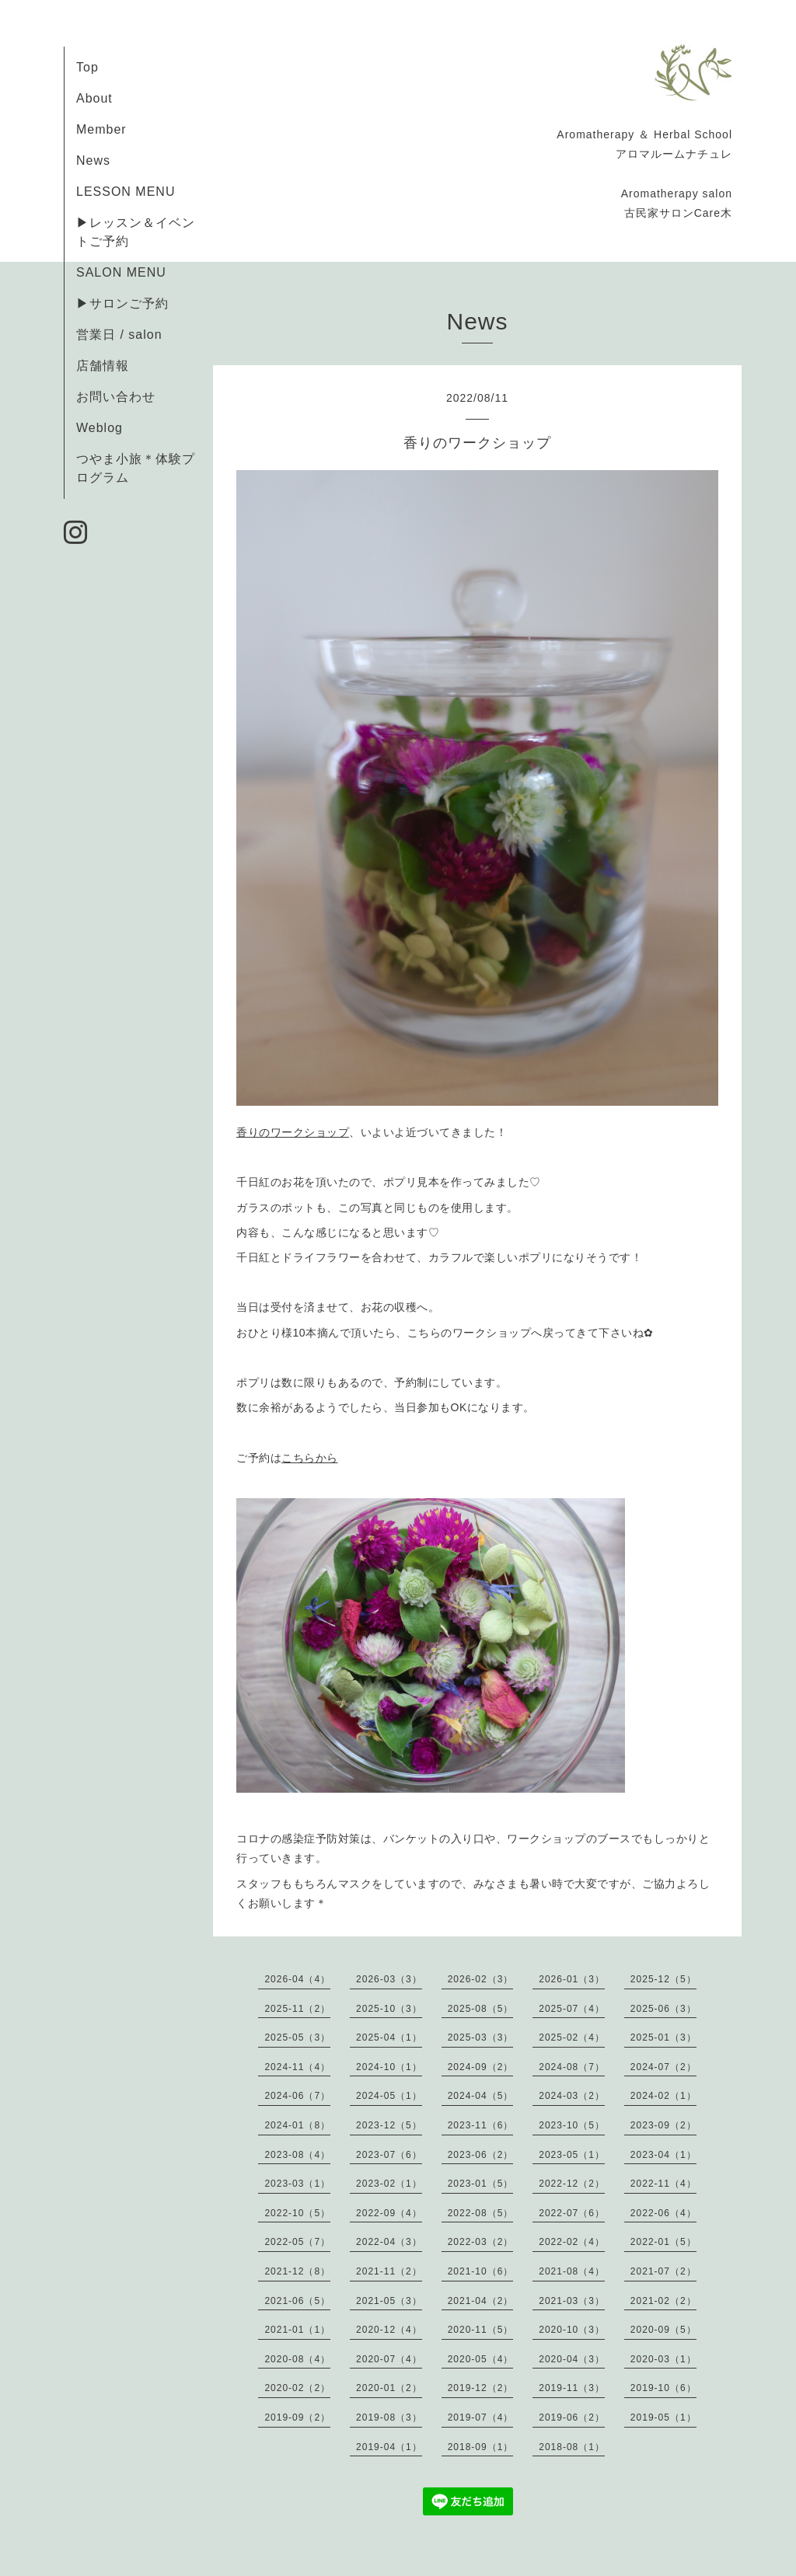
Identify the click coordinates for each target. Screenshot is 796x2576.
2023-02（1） (389, 2183)
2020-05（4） (481, 2359)
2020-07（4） (389, 2359)
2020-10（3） (572, 2329)
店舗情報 (102, 365)
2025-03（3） (481, 2037)
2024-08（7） (572, 2067)
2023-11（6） (481, 2125)
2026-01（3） (572, 1979)
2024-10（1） (389, 2067)
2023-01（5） (481, 2183)
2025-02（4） (572, 2037)
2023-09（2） (663, 2125)
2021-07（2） (663, 2271)
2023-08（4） (297, 2154)
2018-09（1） (481, 2447)
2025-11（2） (297, 2008)
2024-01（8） (297, 2125)
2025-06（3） (663, 2008)
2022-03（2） (481, 2241)
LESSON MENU (125, 191)
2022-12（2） (572, 2183)
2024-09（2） (481, 2067)
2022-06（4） (663, 2213)
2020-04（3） (572, 2359)
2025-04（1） (389, 2037)
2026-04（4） (297, 1979)
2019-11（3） (572, 2388)
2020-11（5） (481, 2329)
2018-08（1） (572, 2447)
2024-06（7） (297, 2095)
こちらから (309, 1458)
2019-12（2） (481, 2388)
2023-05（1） (572, 2154)
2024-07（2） (663, 2067)
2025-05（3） (297, 2037)
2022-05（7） (297, 2241)
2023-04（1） (663, 2154)
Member (101, 129)
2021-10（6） (481, 2271)
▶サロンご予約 (122, 303)
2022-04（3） (389, 2241)
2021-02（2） (663, 2300)
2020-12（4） (389, 2329)
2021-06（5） (297, 2300)
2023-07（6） (389, 2154)
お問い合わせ (115, 396)
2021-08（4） (572, 2271)
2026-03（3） (389, 1979)
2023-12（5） (389, 2125)
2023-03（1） (297, 2183)
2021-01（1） (297, 2329)
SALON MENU (121, 272)
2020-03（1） (663, 2359)
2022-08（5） (481, 2213)
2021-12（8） (297, 2271)
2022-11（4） (663, 2183)
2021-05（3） (389, 2300)
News (93, 160)
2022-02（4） (572, 2241)
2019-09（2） (297, 2417)
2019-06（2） (572, 2417)
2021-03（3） (572, 2300)
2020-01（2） (389, 2388)
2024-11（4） (297, 2067)
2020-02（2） (297, 2388)
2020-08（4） (297, 2359)
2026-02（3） (481, 1979)
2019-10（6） (663, 2388)
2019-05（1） (663, 2417)
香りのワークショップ (292, 1132)
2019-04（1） (389, 2447)
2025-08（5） (481, 2008)
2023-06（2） (481, 2154)
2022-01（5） (663, 2241)
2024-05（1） (389, 2095)
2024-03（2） (572, 2095)
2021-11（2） (389, 2271)
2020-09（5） (663, 2329)
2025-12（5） (663, 1979)
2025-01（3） (663, 2037)
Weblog (99, 427)
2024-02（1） (663, 2095)
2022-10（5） (297, 2213)
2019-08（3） (389, 2417)
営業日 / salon (119, 334)
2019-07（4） (481, 2417)
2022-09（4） (389, 2213)
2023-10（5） (572, 2125)
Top (87, 67)
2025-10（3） (389, 2008)
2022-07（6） (572, 2213)
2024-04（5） (481, 2095)
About (94, 98)
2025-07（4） (572, 2008)
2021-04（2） (481, 2300)
